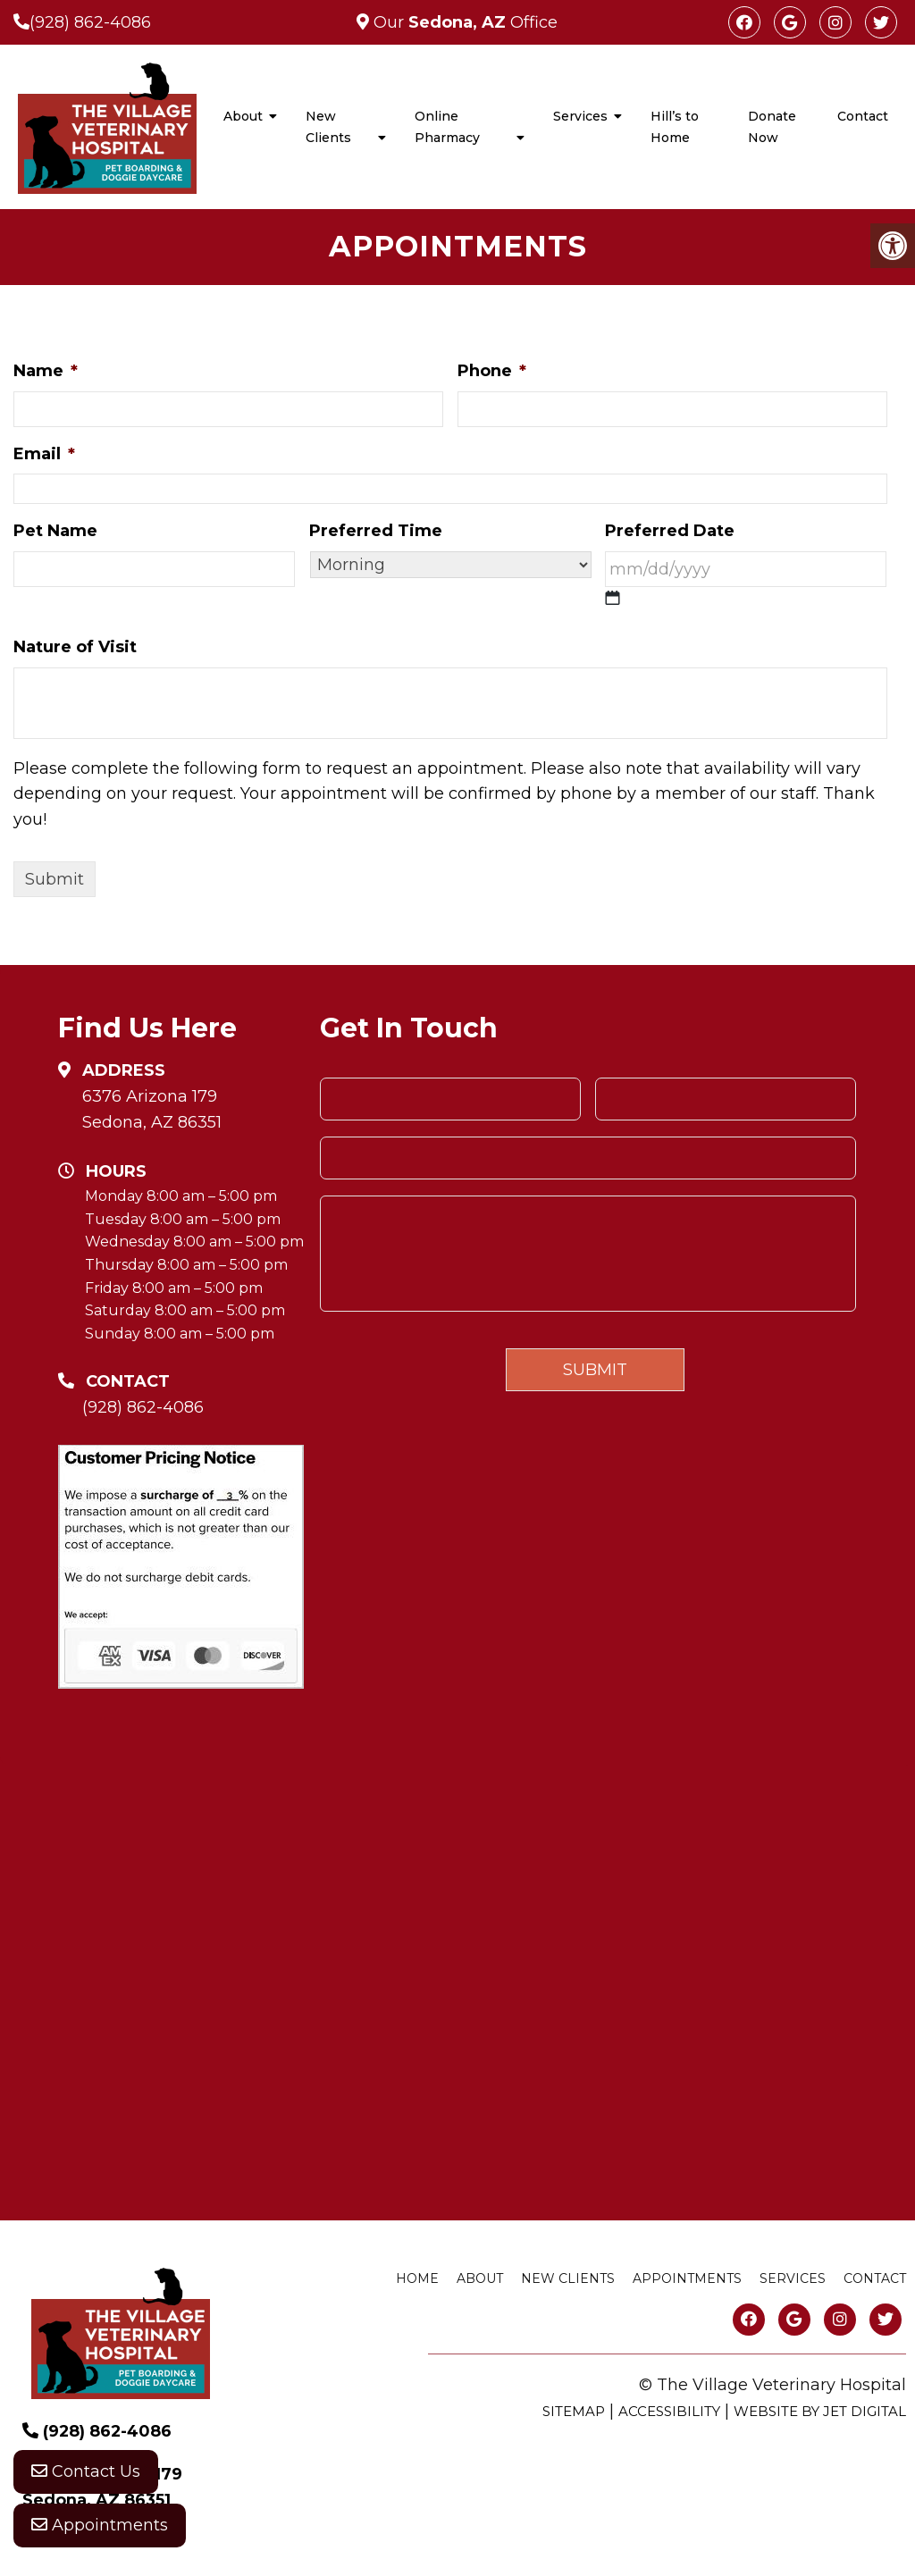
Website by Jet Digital (820, 2411)
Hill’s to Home (675, 127)
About (243, 116)
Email (44, 454)
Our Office (463, 22)
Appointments (99, 2527)
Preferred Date (670, 531)
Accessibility (669, 2411)
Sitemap (573, 2411)
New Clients (328, 127)
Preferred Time (375, 531)
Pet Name (55, 531)
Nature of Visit (75, 647)
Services (580, 116)
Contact (862, 116)
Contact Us (85, 2473)
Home (417, 2278)
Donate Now (772, 127)
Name (45, 371)
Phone (492, 371)
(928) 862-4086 (90, 22)
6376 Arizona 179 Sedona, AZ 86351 (152, 1109)
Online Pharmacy (447, 127)
